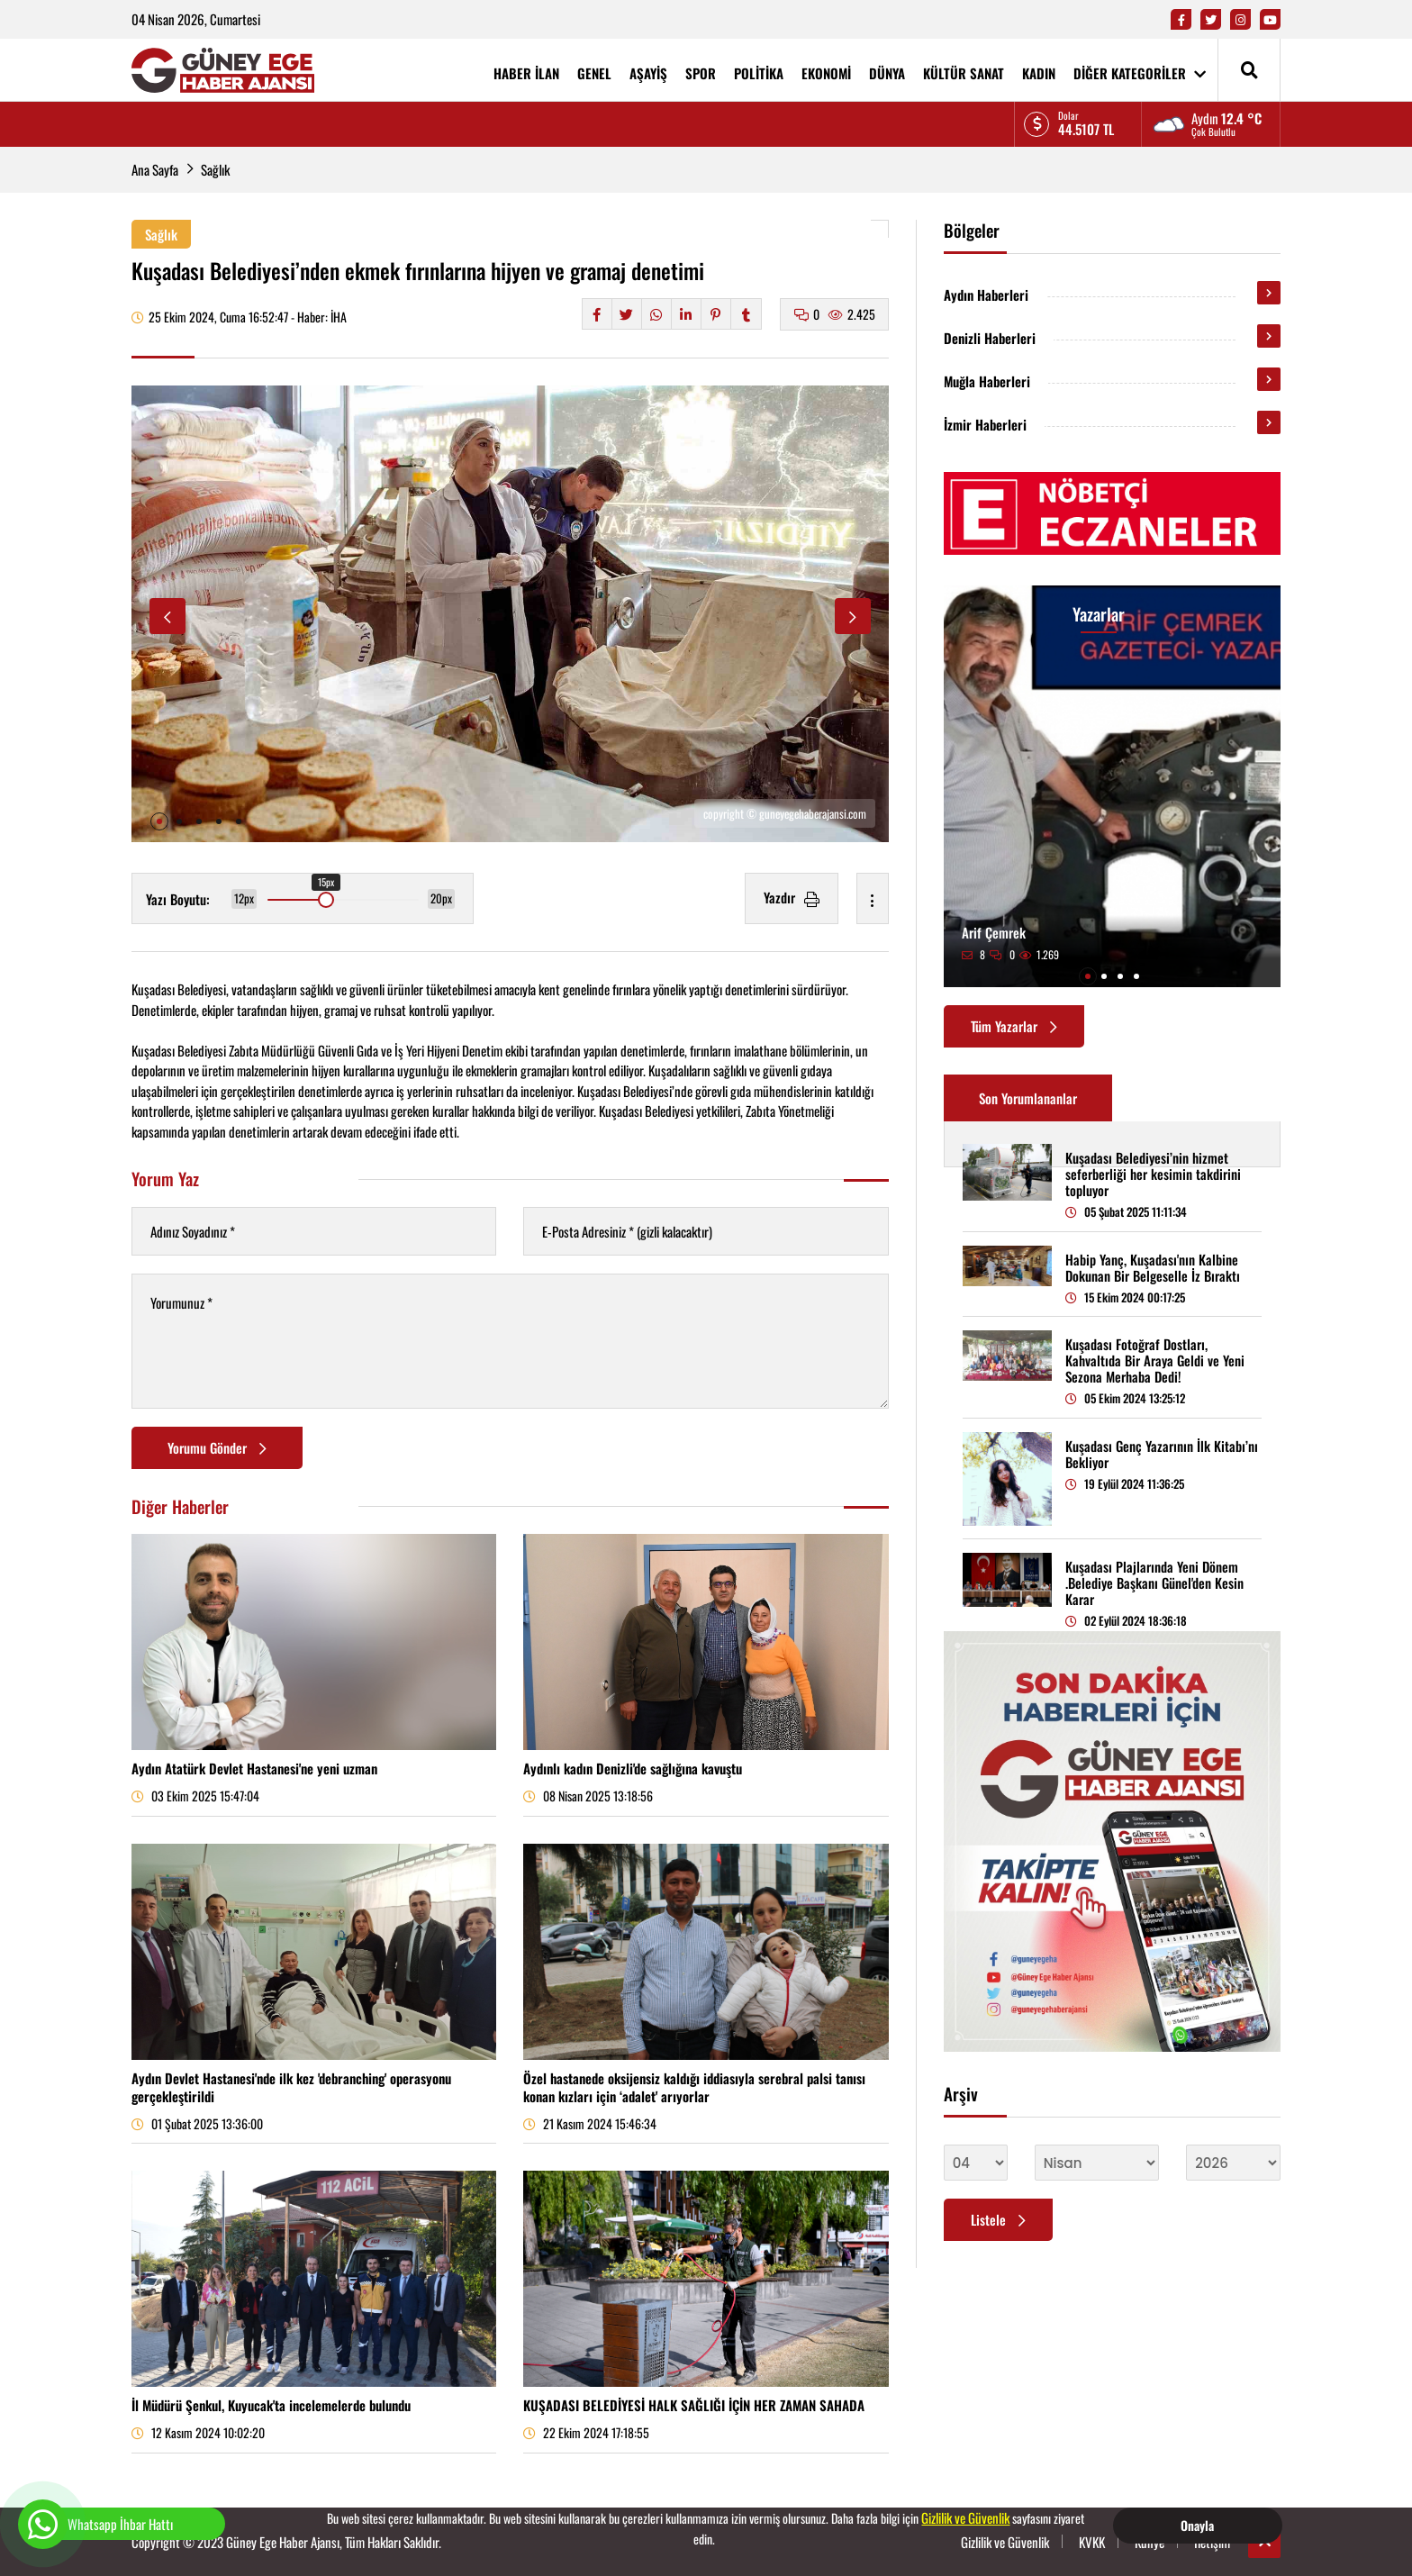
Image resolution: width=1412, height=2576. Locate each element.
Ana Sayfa (154, 169)
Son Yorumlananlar (1028, 1098)
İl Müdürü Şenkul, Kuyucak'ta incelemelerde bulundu (271, 2405)
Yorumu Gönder (217, 1447)
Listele (998, 2219)
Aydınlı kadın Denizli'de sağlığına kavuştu (632, 1768)
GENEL (594, 73)
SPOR (700, 73)
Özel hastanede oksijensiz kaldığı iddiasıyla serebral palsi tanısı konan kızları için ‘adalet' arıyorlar (694, 2087)
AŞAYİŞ (648, 73)
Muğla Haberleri (987, 381)
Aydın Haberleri (986, 294)
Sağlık (215, 169)
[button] (159, 821)
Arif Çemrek (994, 932)
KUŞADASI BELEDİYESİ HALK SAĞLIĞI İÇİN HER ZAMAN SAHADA (693, 2405)
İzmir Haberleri (985, 424)
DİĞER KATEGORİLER (1139, 73)
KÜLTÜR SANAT (963, 73)
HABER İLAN (526, 73)
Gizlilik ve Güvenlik (965, 2517)
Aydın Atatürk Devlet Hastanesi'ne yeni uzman (254, 1768)
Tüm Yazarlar (1014, 1026)
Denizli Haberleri (990, 338)
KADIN (1038, 73)
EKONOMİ (826, 73)
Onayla (1197, 2525)
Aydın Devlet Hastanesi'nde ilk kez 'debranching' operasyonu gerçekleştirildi (291, 2087)
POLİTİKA (758, 73)
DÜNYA (887, 73)
